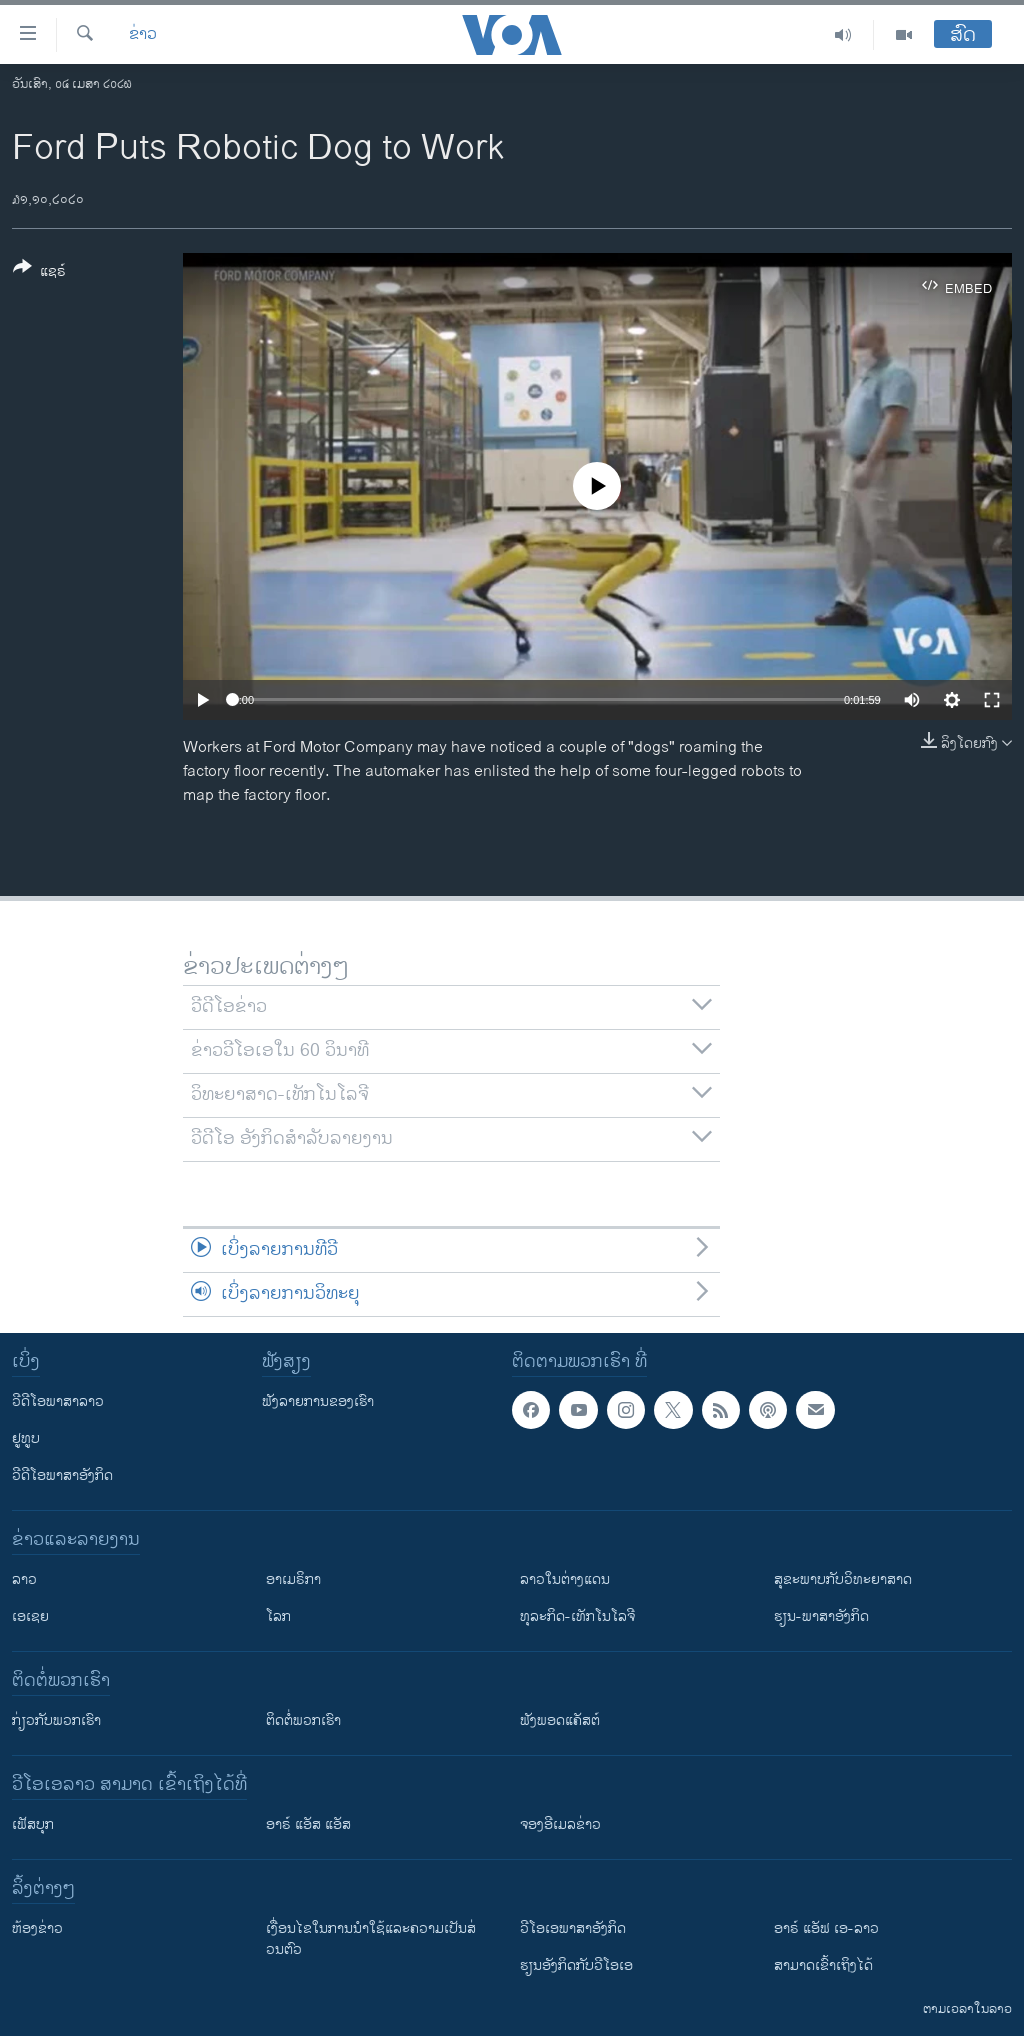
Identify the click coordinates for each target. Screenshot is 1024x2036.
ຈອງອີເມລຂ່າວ (560, 1824)
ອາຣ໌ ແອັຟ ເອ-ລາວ (826, 1928)
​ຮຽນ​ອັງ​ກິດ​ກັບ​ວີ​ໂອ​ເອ (576, 1965)
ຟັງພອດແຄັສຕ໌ (560, 1720)
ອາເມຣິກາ (293, 1579)
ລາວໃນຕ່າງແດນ (565, 1579)
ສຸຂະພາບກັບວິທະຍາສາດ (843, 1579)
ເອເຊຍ (30, 1616)
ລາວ (24, 1579)
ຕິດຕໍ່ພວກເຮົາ (303, 1720)
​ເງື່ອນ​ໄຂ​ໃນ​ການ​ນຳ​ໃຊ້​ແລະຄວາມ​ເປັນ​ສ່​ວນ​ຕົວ (371, 1939)
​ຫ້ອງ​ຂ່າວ (37, 1928)
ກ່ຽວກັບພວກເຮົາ (56, 1720)
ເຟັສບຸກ (33, 1824)
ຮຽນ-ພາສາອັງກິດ (821, 1616)
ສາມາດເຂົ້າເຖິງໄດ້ (823, 1965)
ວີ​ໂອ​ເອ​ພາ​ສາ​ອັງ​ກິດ (573, 1928)
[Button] (39, 273)
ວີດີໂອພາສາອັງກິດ (62, 1475)
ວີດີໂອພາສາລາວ (58, 1401)
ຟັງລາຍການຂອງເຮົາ (318, 1401)
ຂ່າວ (143, 35)
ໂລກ (278, 1616)
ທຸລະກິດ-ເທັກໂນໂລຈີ (577, 1616)
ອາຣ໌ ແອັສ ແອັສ (308, 1824)
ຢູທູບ (26, 1438)
